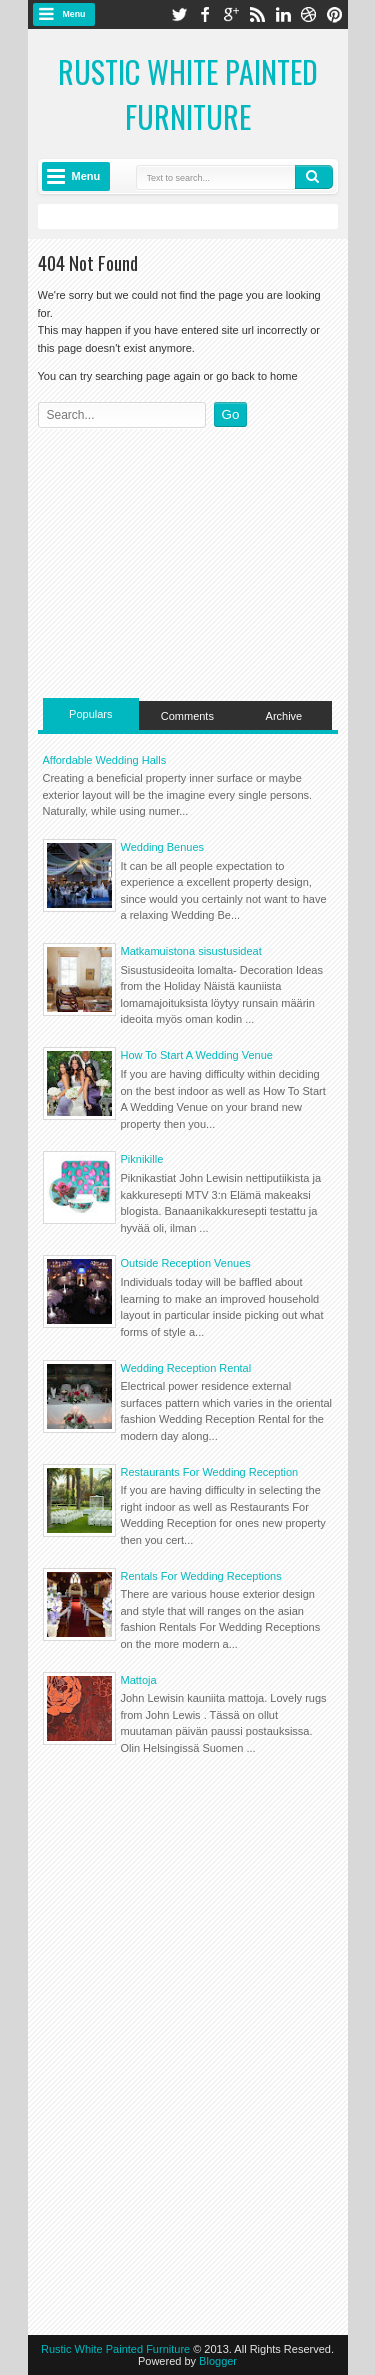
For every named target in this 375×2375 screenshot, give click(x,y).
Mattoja (139, 1680)
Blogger (218, 2361)
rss (257, 14)
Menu (74, 14)
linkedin (283, 14)
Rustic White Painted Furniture (188, 94)
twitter (179, 14)
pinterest (335, 14)
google (231, 14)
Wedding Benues (163, 847)
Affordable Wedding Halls (105, 760)
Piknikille (142, 1159)
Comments (187, 716)
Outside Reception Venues (186, 1263)
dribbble (309, 14)
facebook (205, 14)
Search (314, 177)
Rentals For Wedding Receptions (201, 1576)
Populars (90, 714)
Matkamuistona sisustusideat (191, 951)
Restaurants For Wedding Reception (210, 1472)
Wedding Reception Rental (186, 1368)
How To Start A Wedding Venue (197, 1055)
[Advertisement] (188, 558)
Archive (284, 716)
